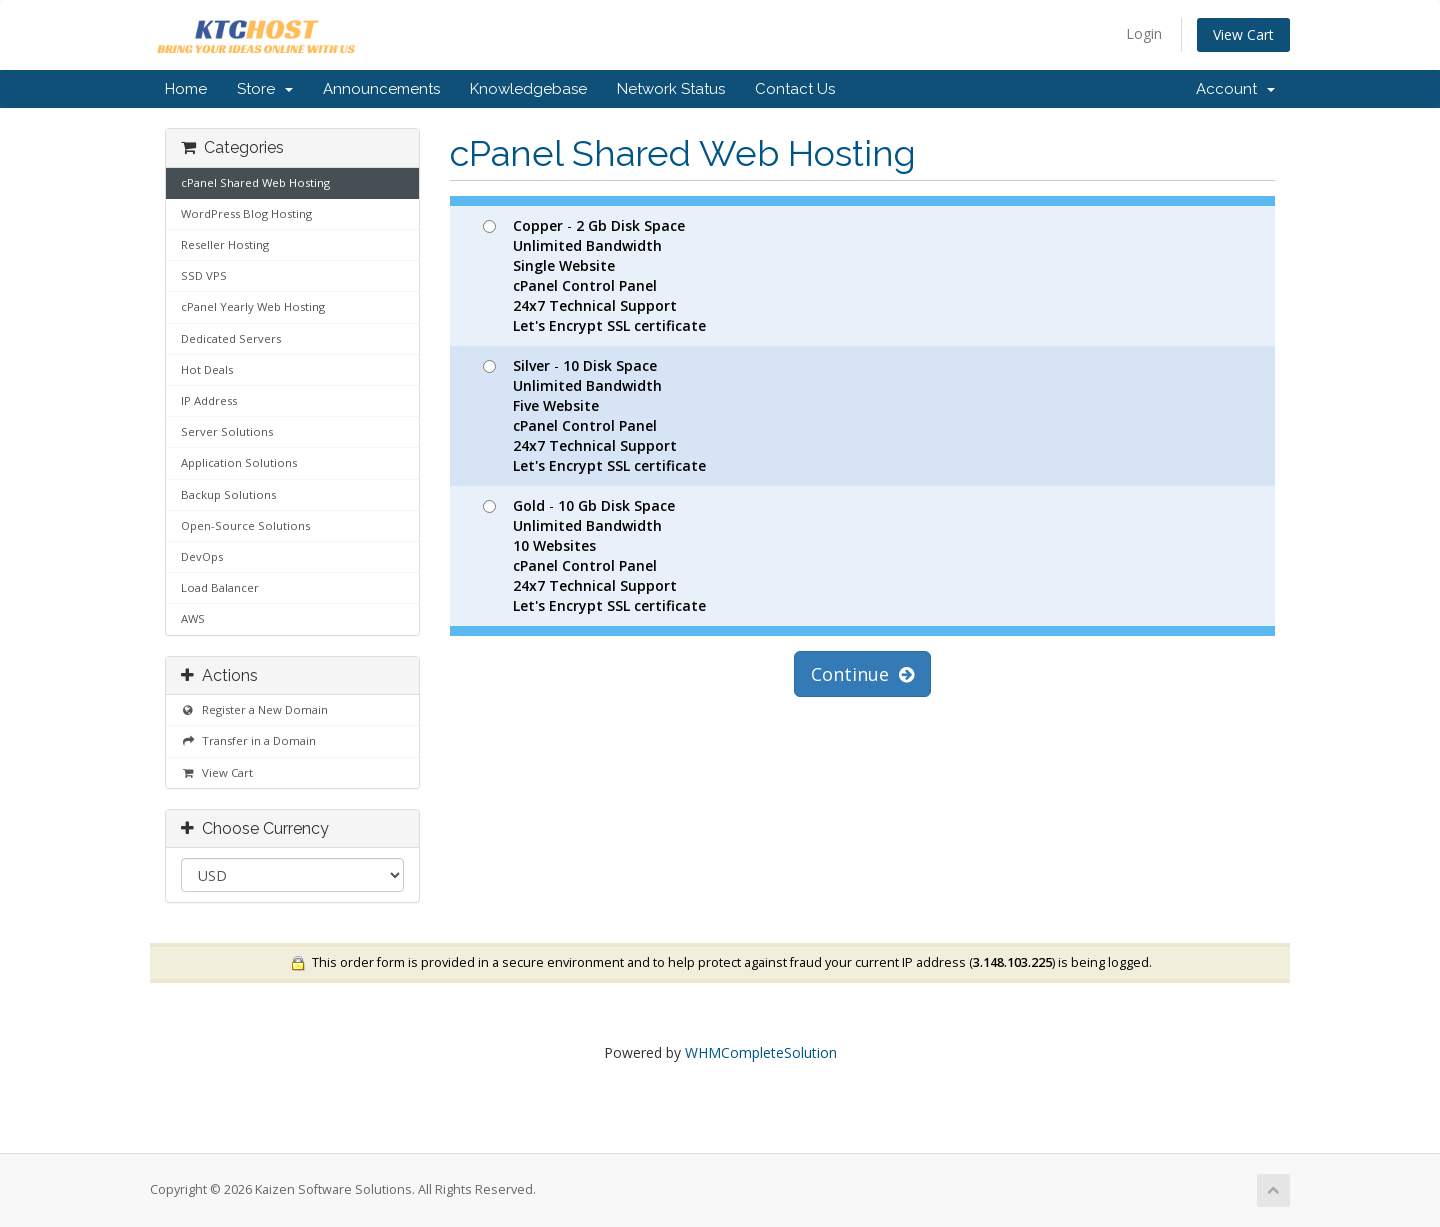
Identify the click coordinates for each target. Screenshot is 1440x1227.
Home (186, 89)
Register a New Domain (254, 709)
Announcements (381, 89)
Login (1144, 33)
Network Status (671, 89)
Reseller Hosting (225, 244)
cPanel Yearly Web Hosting (253, 306)
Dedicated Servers (231, 338)
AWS (193, 618)
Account (1235, 89)
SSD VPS (204, 275)
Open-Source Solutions (245, 525)
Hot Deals (207, 369)
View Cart (1243, 34)
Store (265, 89)
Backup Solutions (228, 494)
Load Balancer (220, 587)
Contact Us (795, 89)
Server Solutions (227, 431)
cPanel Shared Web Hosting (255, 182)
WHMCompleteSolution (761, 1052)
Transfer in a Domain (248, 740)
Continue (862, 674)
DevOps (202, 556)
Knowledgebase (528, 89)
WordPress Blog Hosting (246, 213)
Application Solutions (239, 462)
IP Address (209, 400)
